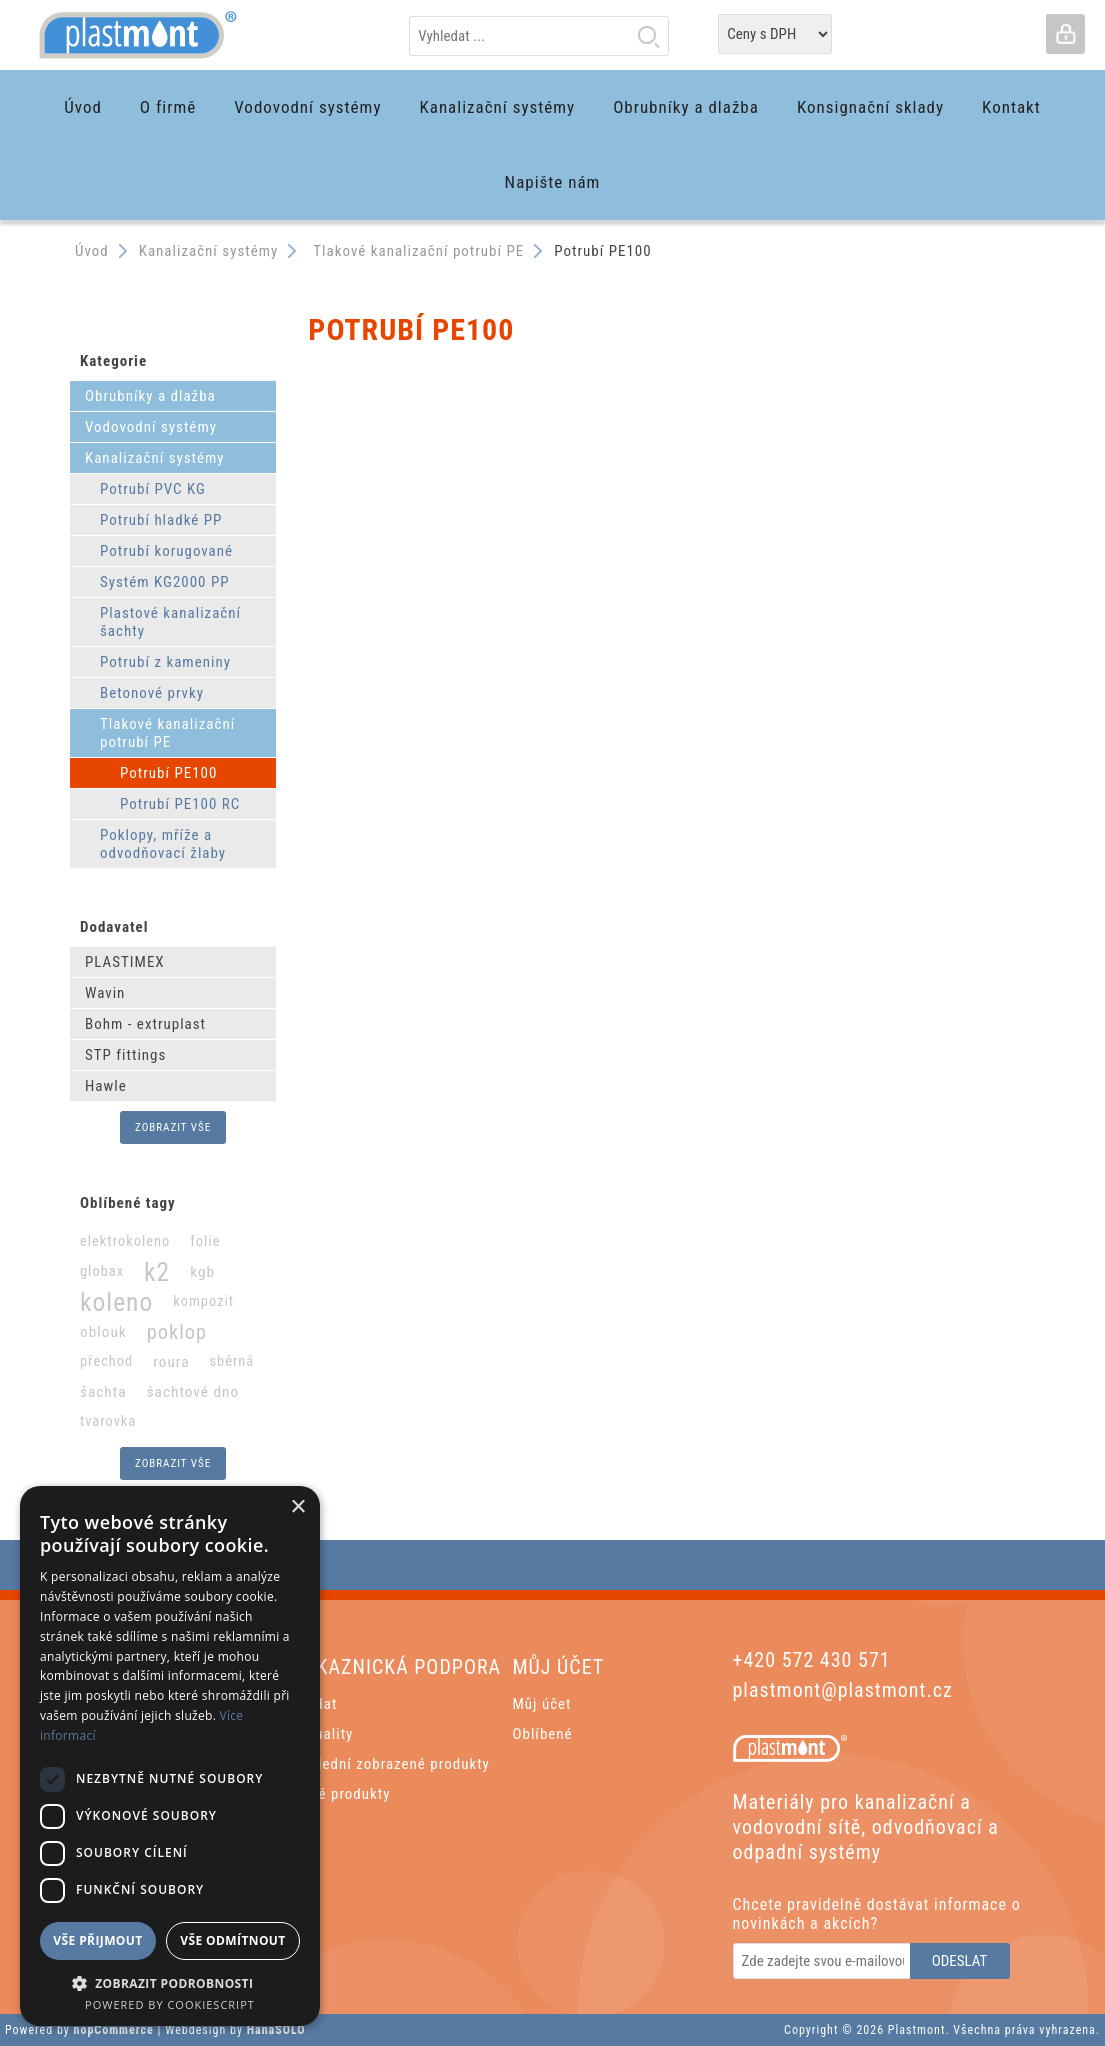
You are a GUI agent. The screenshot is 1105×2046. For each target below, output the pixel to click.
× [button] (297, 1507)
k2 (157, 1272)
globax (102, 1271)
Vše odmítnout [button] (232, 1940)
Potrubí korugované (166, 551)
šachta (103, 1392)
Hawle (106, 1086)
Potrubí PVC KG (153, 489)
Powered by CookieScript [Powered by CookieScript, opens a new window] (170, 2004)
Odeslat (960, 1961)
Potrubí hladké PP (161, 520)
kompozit (203, 1301)
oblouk (103, 1332)
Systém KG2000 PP (165, 582)
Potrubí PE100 (168, 773)
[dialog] (170, 1756)
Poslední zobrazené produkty (391, 1764)
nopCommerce (114, 2030)
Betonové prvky (152, 693)
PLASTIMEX (125, 962)
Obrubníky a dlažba (150, 396)
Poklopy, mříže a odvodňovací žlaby (163, 844)
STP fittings (125, 1055)
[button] (170, 1982)
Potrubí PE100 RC (180, 804)
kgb (202, 1272)
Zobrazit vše (173, 1127)
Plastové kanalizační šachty (170, 622)
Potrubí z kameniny (165, 662)
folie (205, 1241)
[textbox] (539, 36)
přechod (106, 1361)
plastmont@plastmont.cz (843, 1690)
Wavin (105, 993)
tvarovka (108, 1421)
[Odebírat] (823, 1961)
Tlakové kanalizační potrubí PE (167, 733)
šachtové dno (193, 1392)
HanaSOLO (276, 2030)
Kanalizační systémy (155, 458)
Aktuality (323, 1734)
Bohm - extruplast (145, 1024)
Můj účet (542, 1704)
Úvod (92, 251)
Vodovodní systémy (151, 427)
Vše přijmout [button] (97, 1940)
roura (171, 1362)
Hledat (648, 36)
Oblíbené (543, 1734)
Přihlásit (1065, 34)
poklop (177, 1332)
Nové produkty (342, 1794)
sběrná (231, 1361)
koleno (116, 1302)
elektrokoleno (125, 1241)
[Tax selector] (775, 34)
